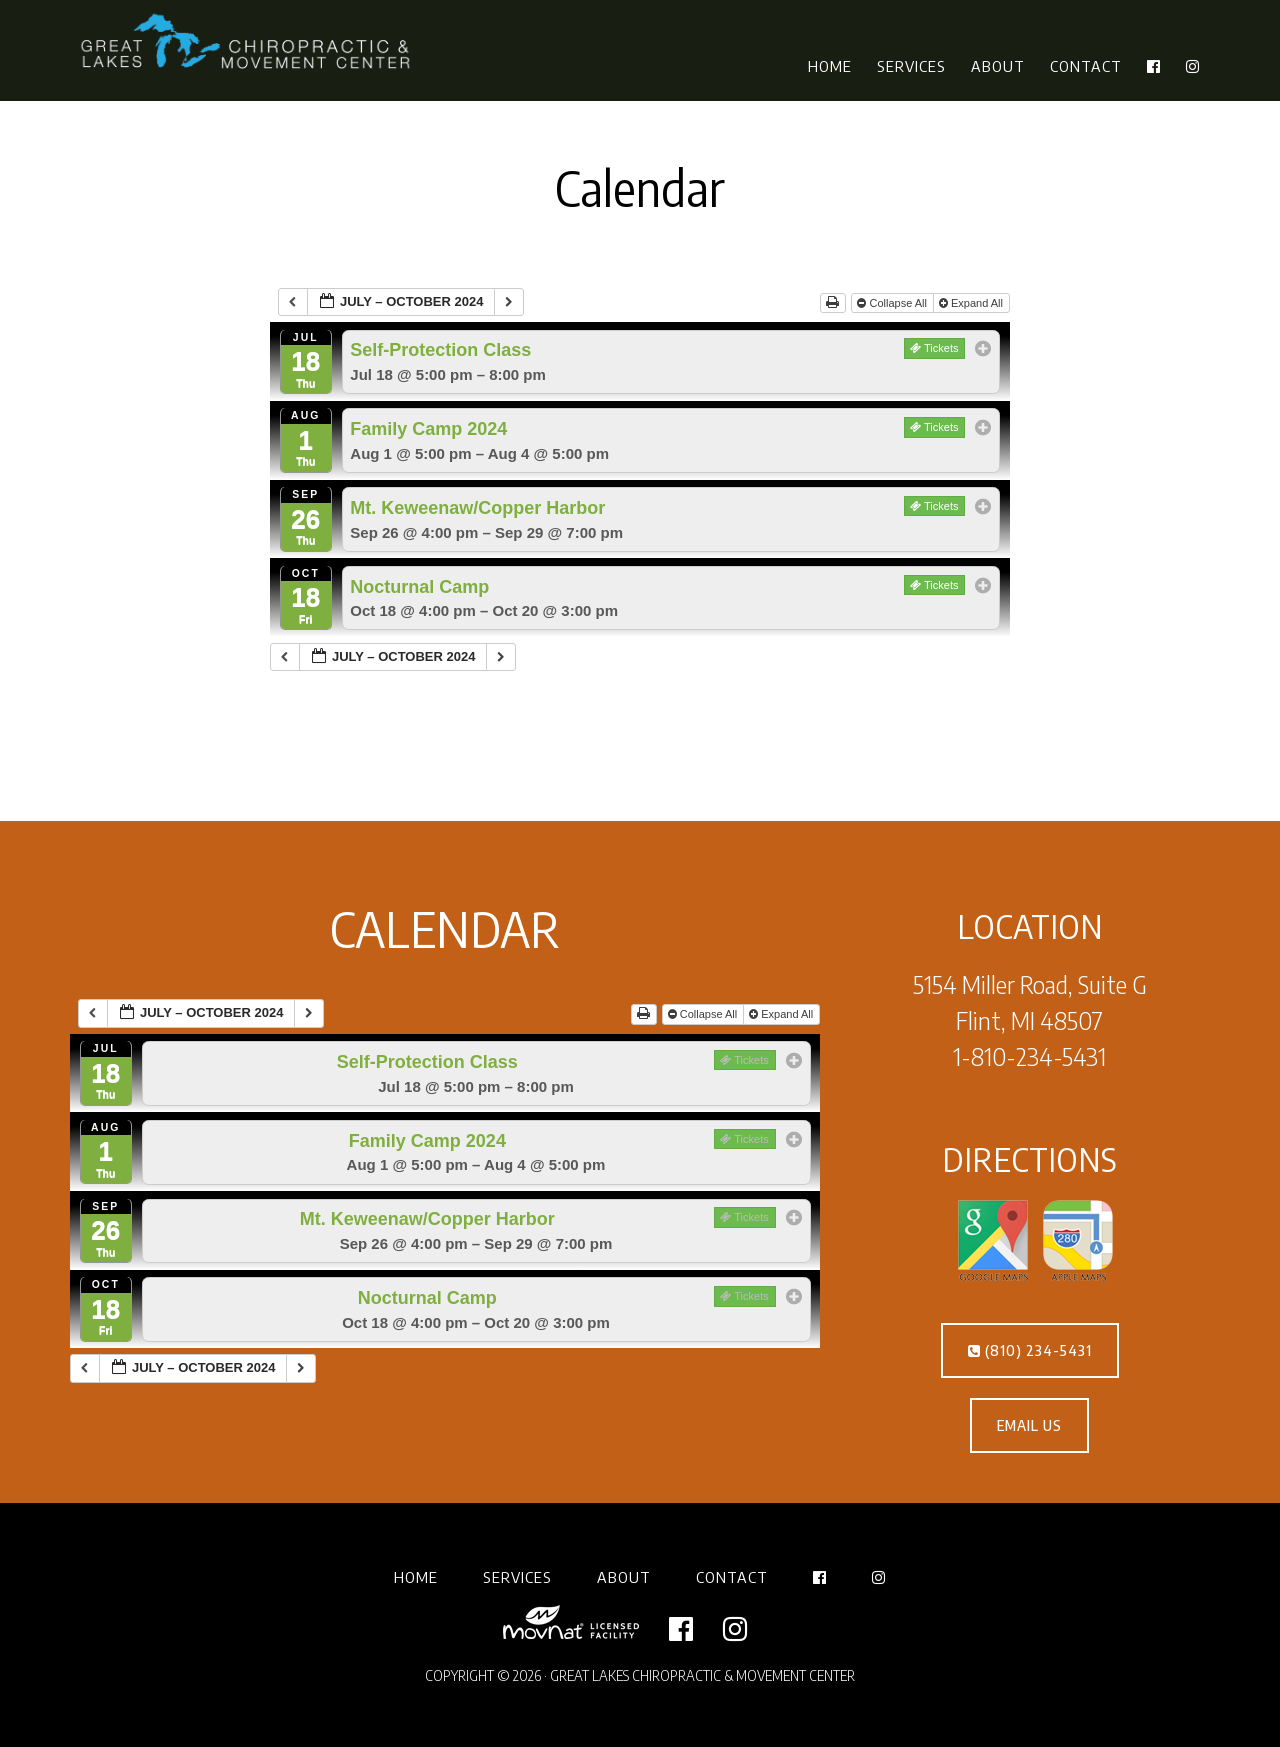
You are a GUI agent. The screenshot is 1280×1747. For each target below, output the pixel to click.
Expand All (972, 303)
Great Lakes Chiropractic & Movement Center (250, 43)
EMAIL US (1029, 1425)
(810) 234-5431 (1030, 1350)
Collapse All (893, 303)
